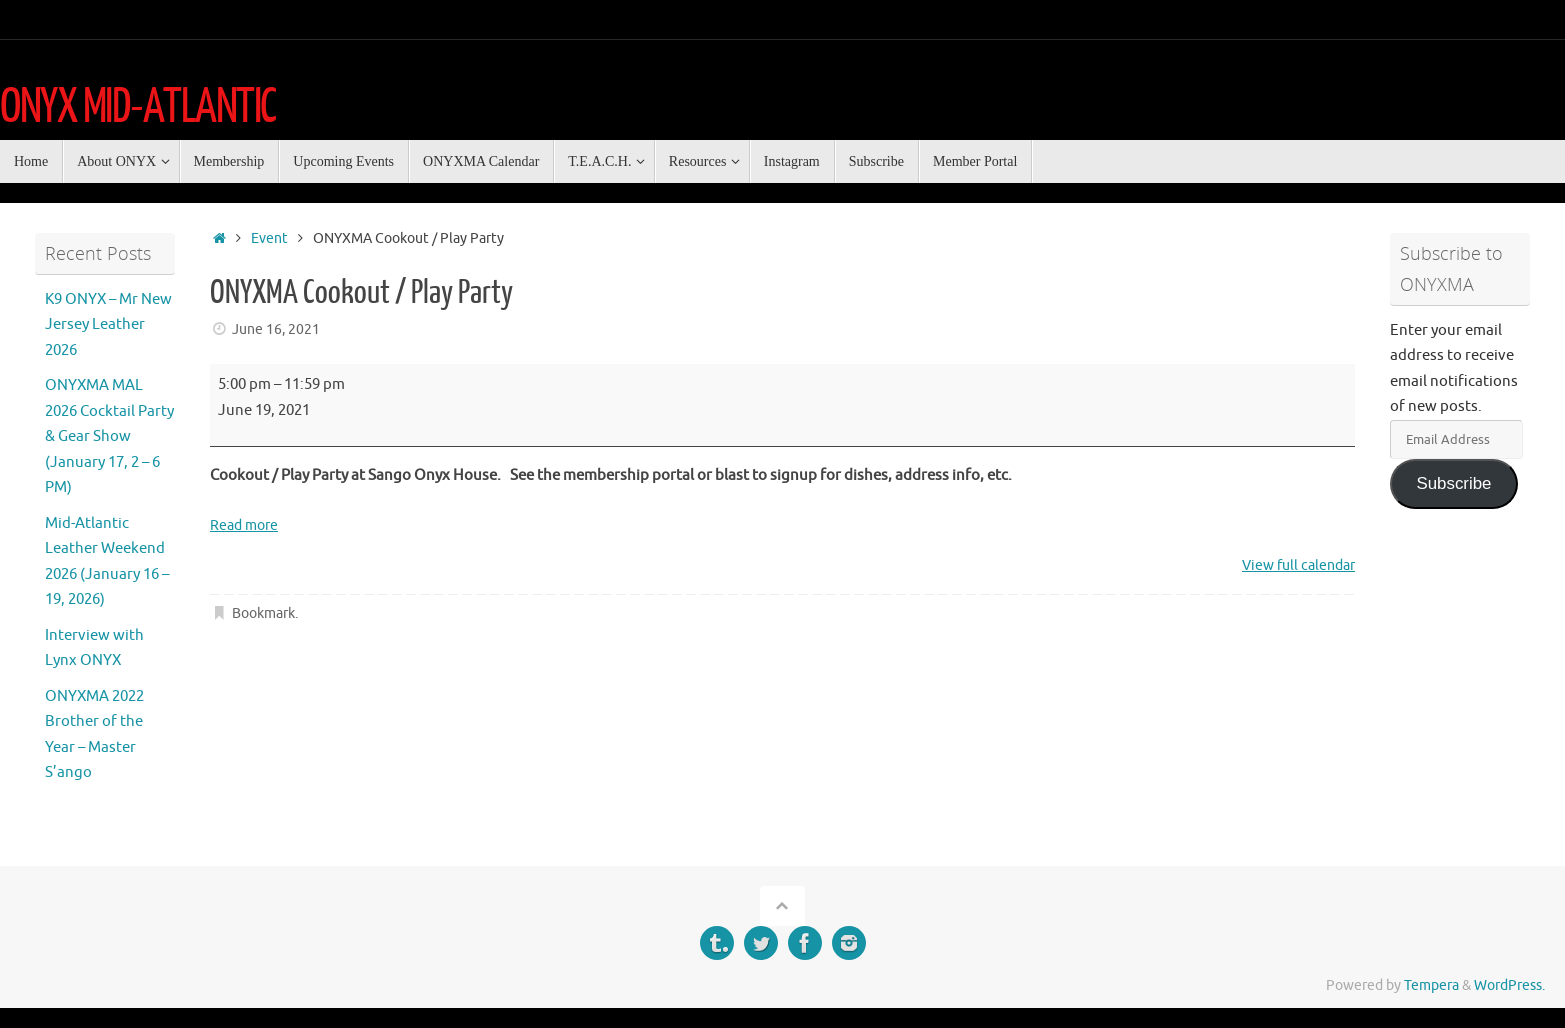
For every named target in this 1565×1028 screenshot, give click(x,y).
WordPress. (1509, 985)
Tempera (1431, 985)
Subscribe (1453, 483)
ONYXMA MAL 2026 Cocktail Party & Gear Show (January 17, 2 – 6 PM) (109, 436)
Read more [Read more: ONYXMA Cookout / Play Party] (246, 525)
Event (269, 238)
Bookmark (263, 613)
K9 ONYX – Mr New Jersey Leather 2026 (108, 325)
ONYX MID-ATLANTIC (138, 107)
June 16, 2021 (276, 329)
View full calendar (1294, 565)
